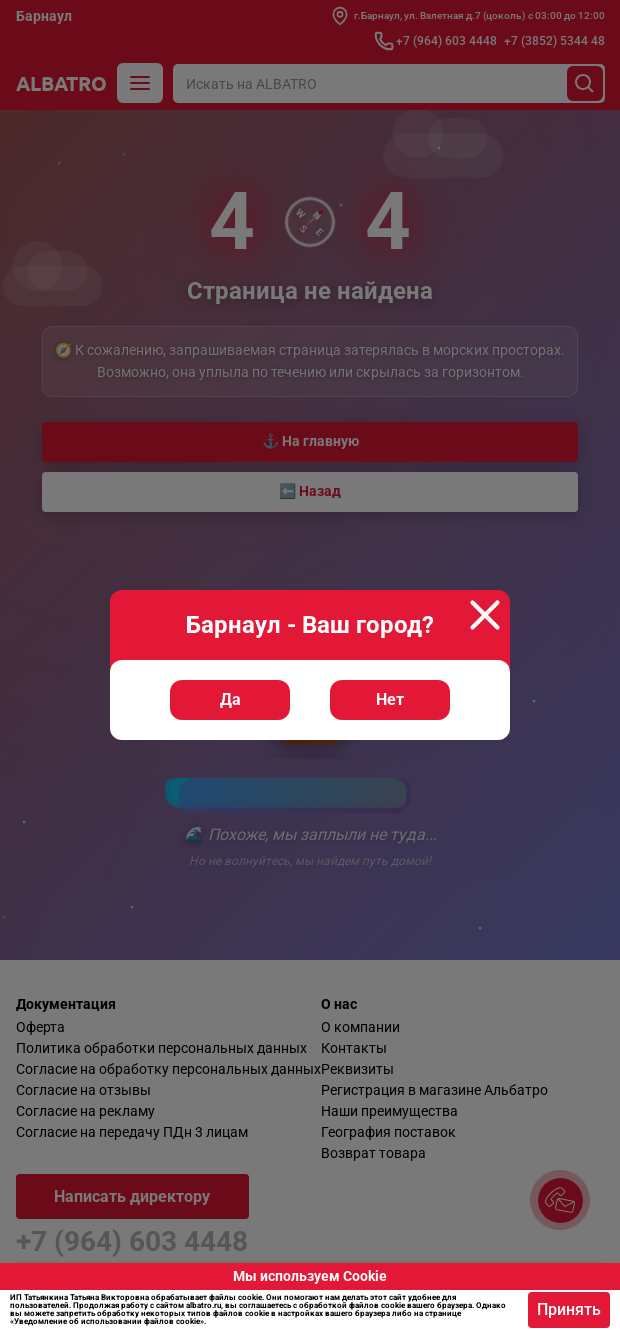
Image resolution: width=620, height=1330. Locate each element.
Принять (569, 1309)
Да (230, 699)
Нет (390, 699)
